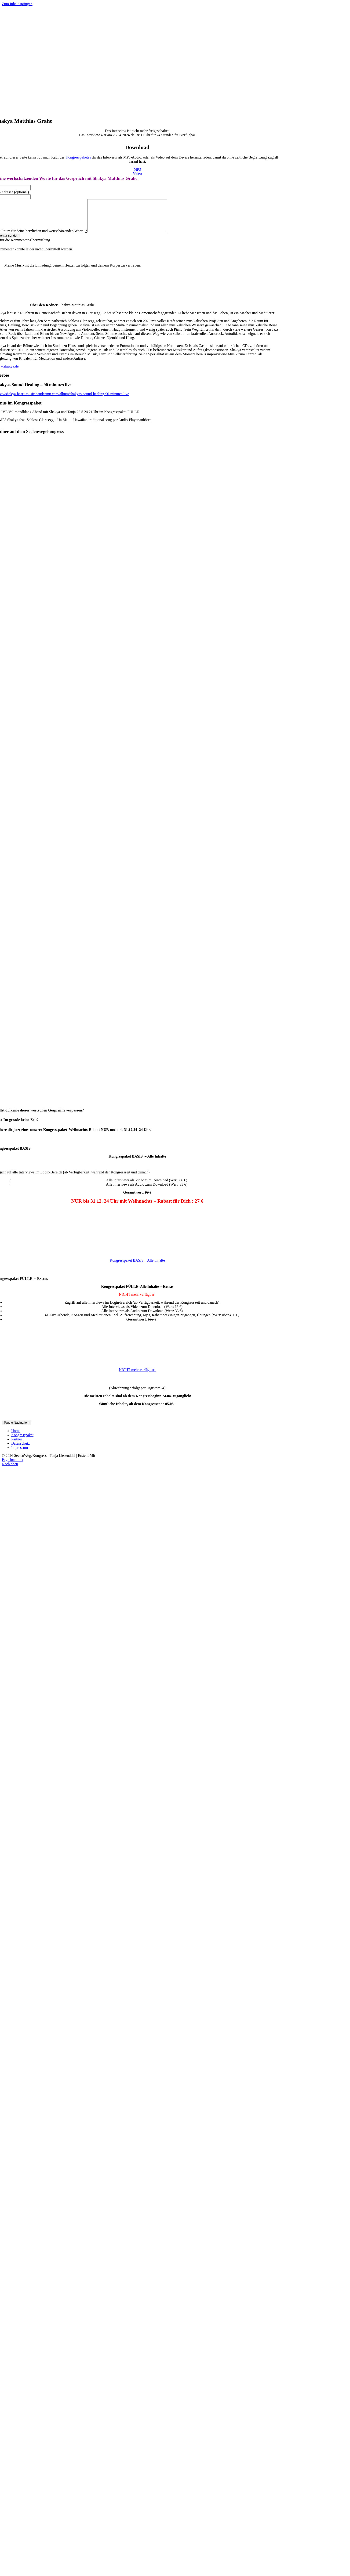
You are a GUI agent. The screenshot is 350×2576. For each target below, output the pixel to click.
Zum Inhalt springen (17, 4)
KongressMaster (108, 1462)
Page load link (12, 1466)
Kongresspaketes (78, 157)
